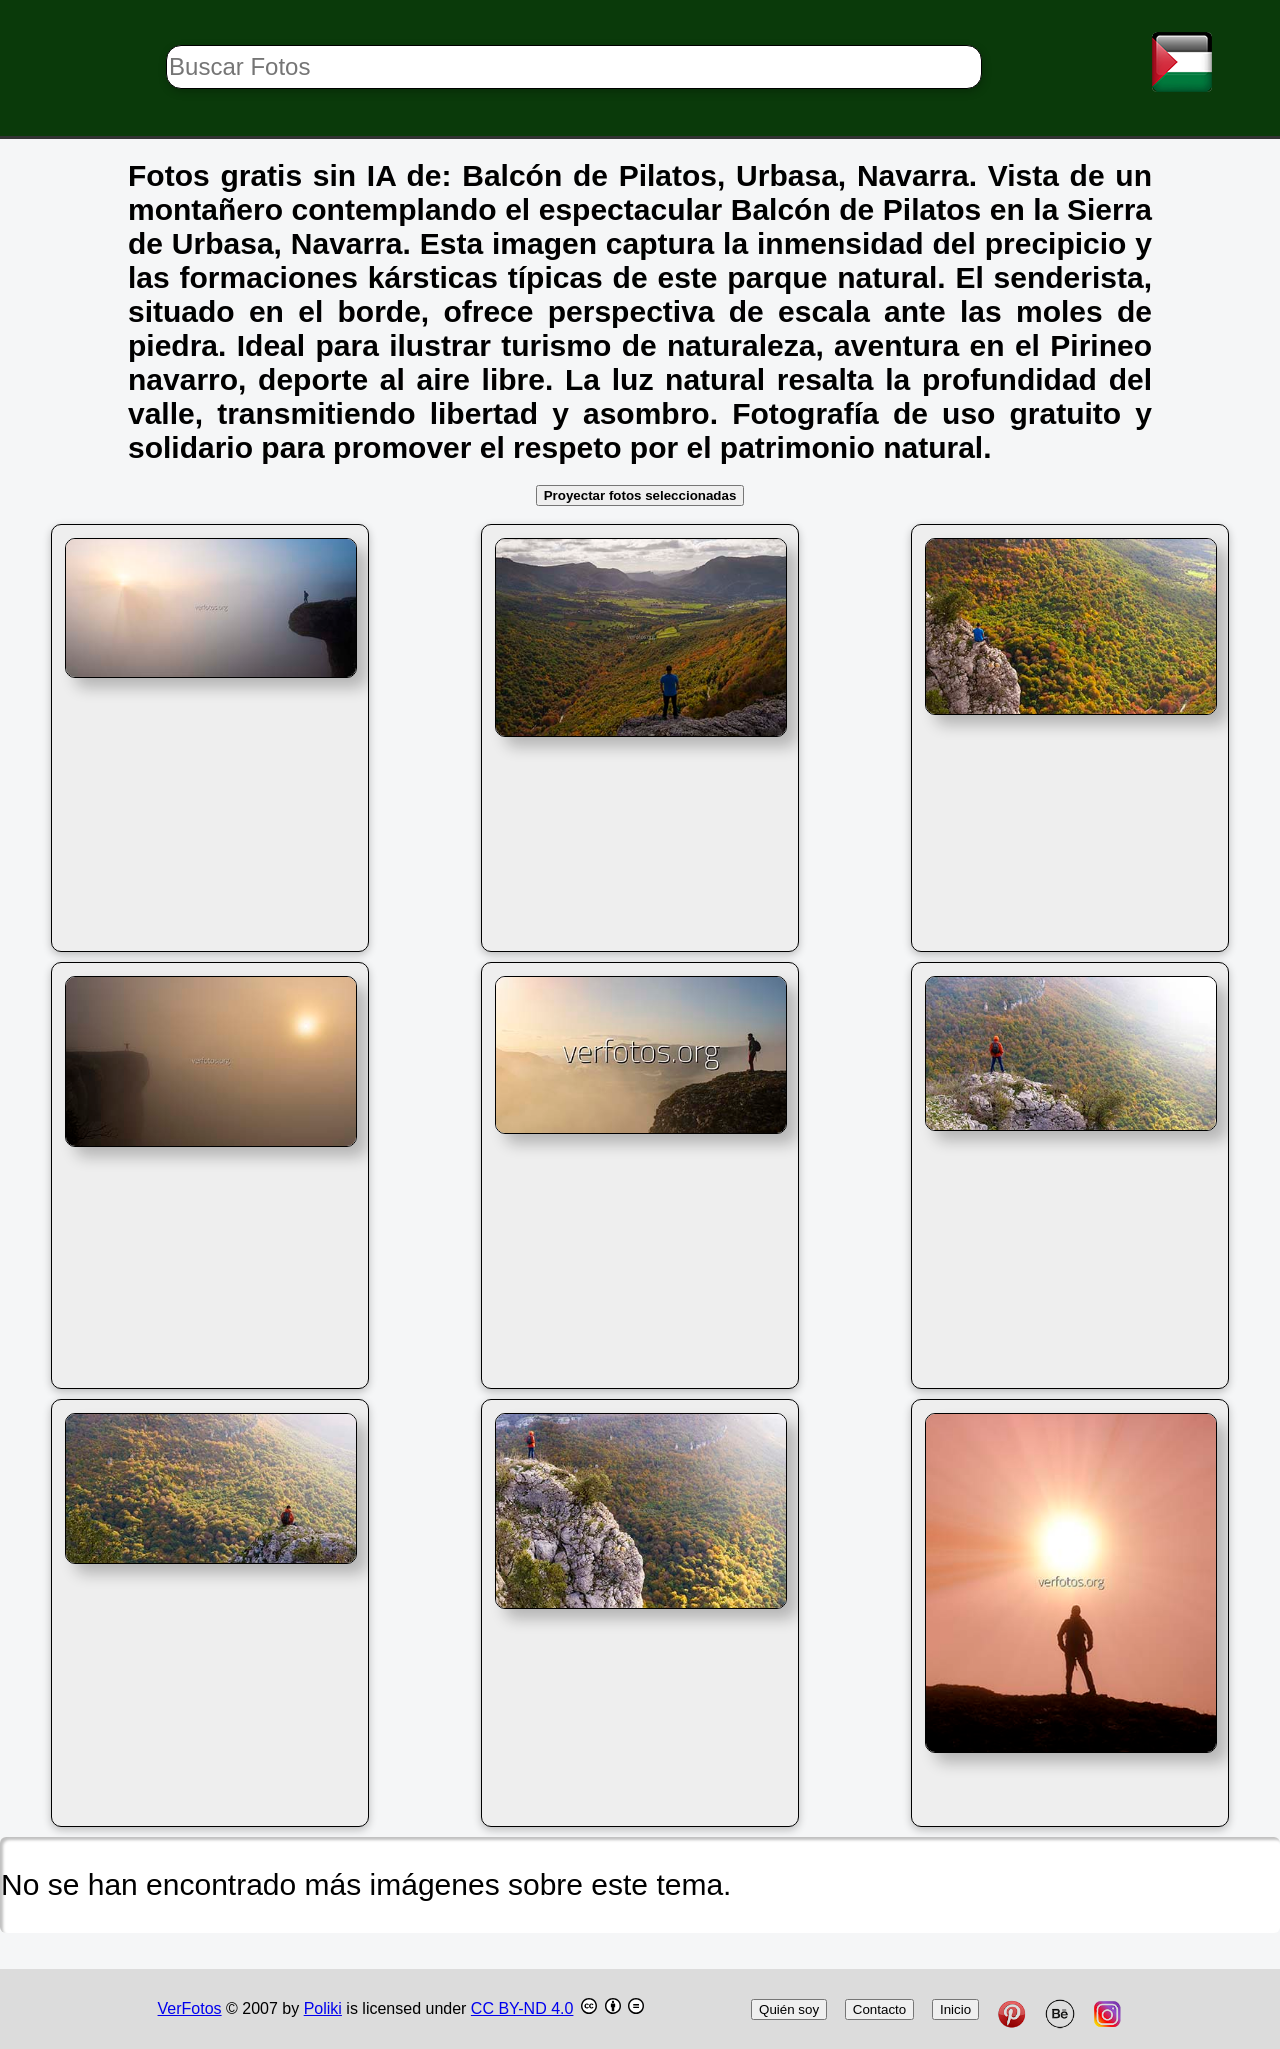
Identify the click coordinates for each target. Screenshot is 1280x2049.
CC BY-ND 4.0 (522, 2008)
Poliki (323, 2008)
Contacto (879, 2009)
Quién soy (789, 2009)
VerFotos (190, 2008)
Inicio (955, 2009)
